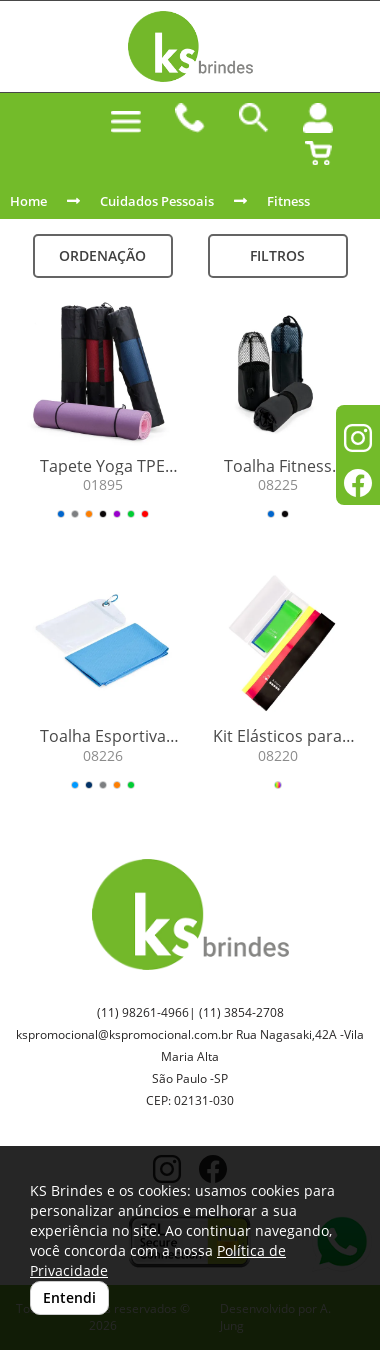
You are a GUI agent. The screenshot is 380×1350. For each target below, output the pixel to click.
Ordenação (102, 255)
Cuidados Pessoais (157, 201)
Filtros (277, 255)
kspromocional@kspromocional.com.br (124, 1034)
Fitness (288, 201)
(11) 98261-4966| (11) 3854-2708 (190, 1012)
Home (28, 201)
